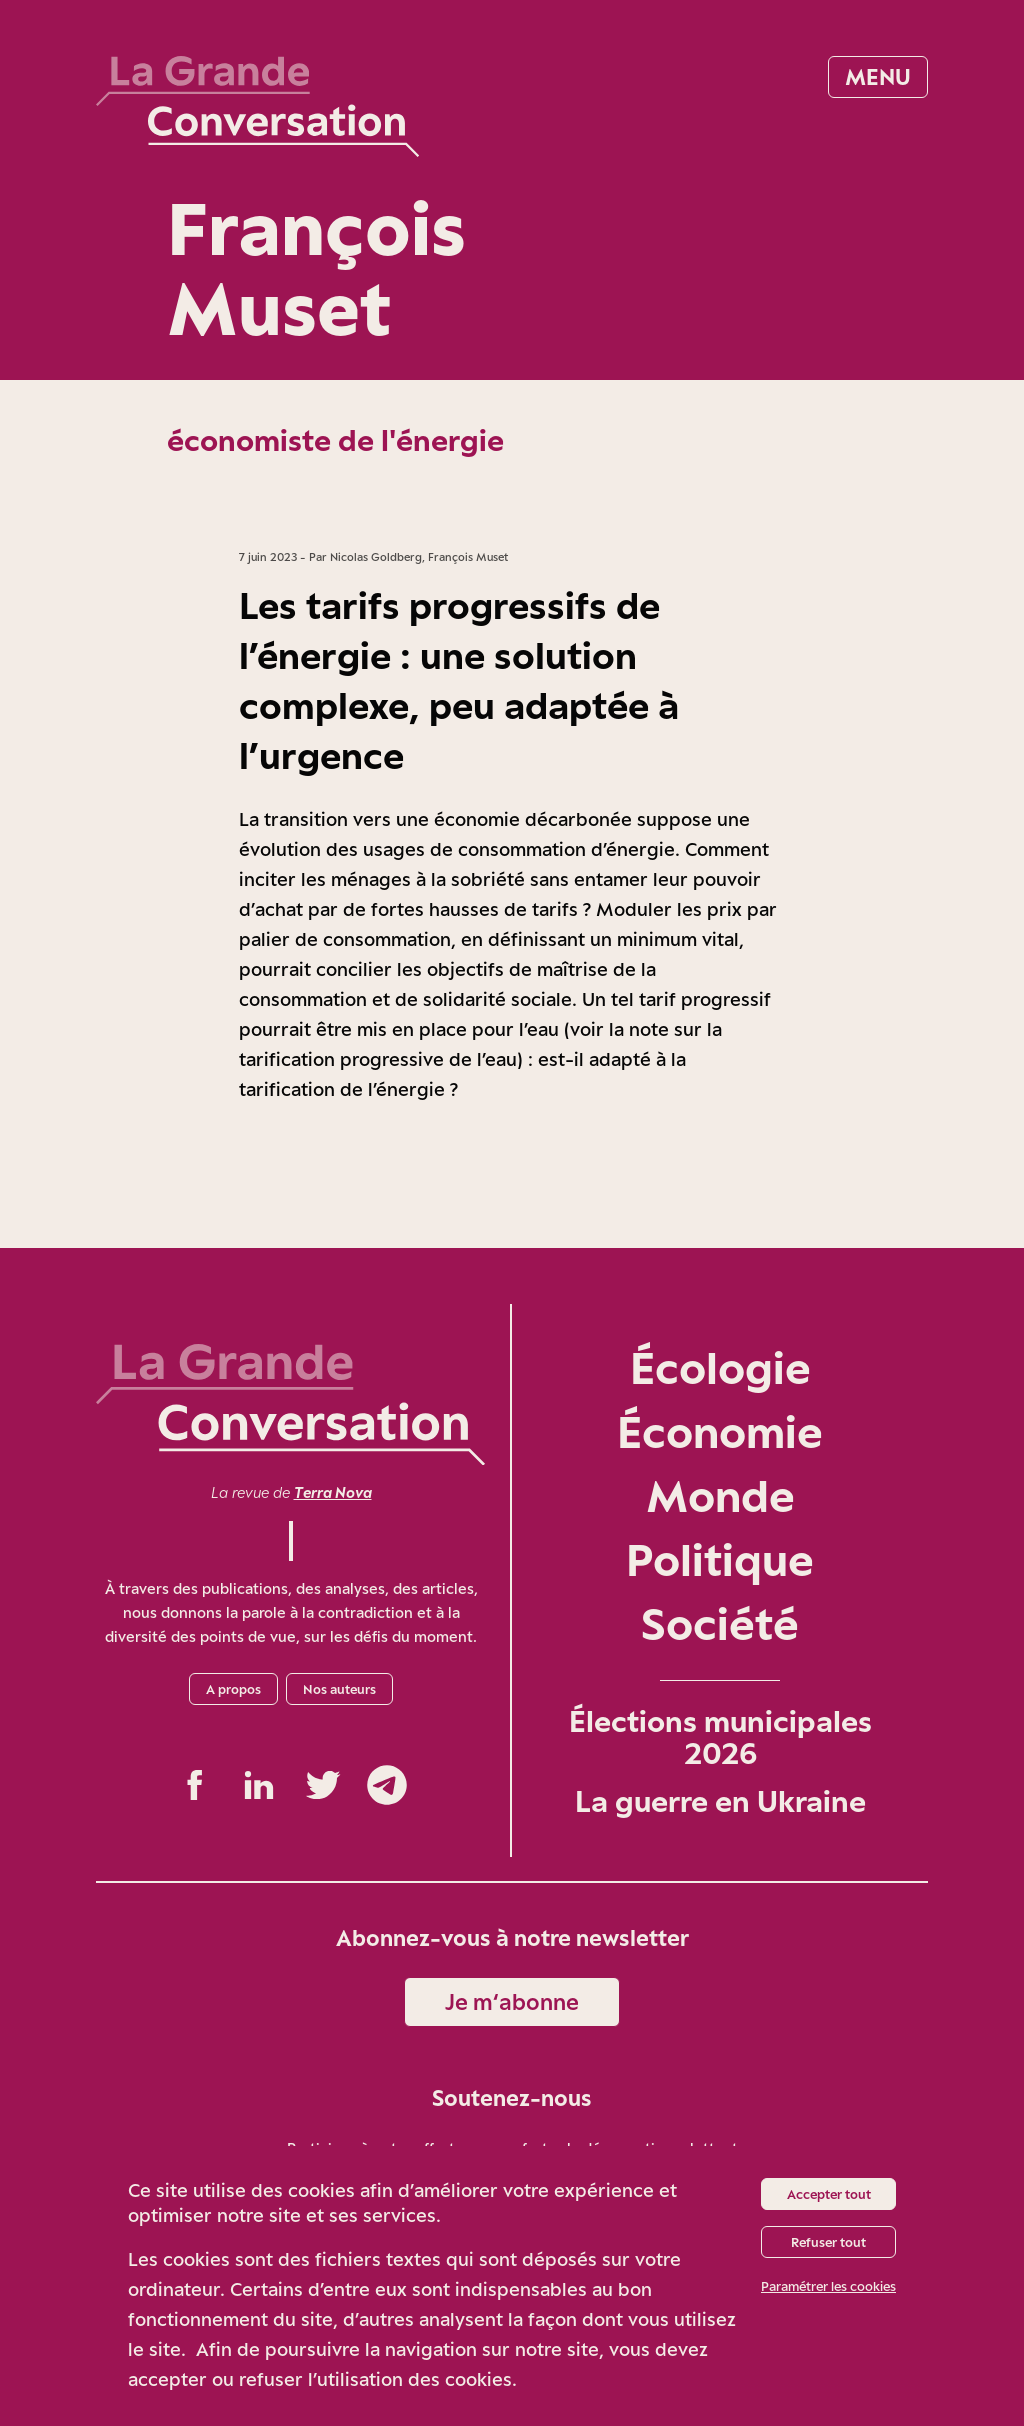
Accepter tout (829, 2194)
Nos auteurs (339, 1689)
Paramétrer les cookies (828, 2286)
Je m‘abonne (512, 2001)
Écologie (720, 1367)
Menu (878, 76)
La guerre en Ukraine (720, 1801)
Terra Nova (333, 1492)
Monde (720, 1495)
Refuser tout (828, 2242)
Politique (720, 1559)
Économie (720, 1431)
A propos (233, 1689)
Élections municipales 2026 (720, 1737)
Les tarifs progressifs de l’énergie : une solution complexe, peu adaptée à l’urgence (459, 680)
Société (720, 1623)
